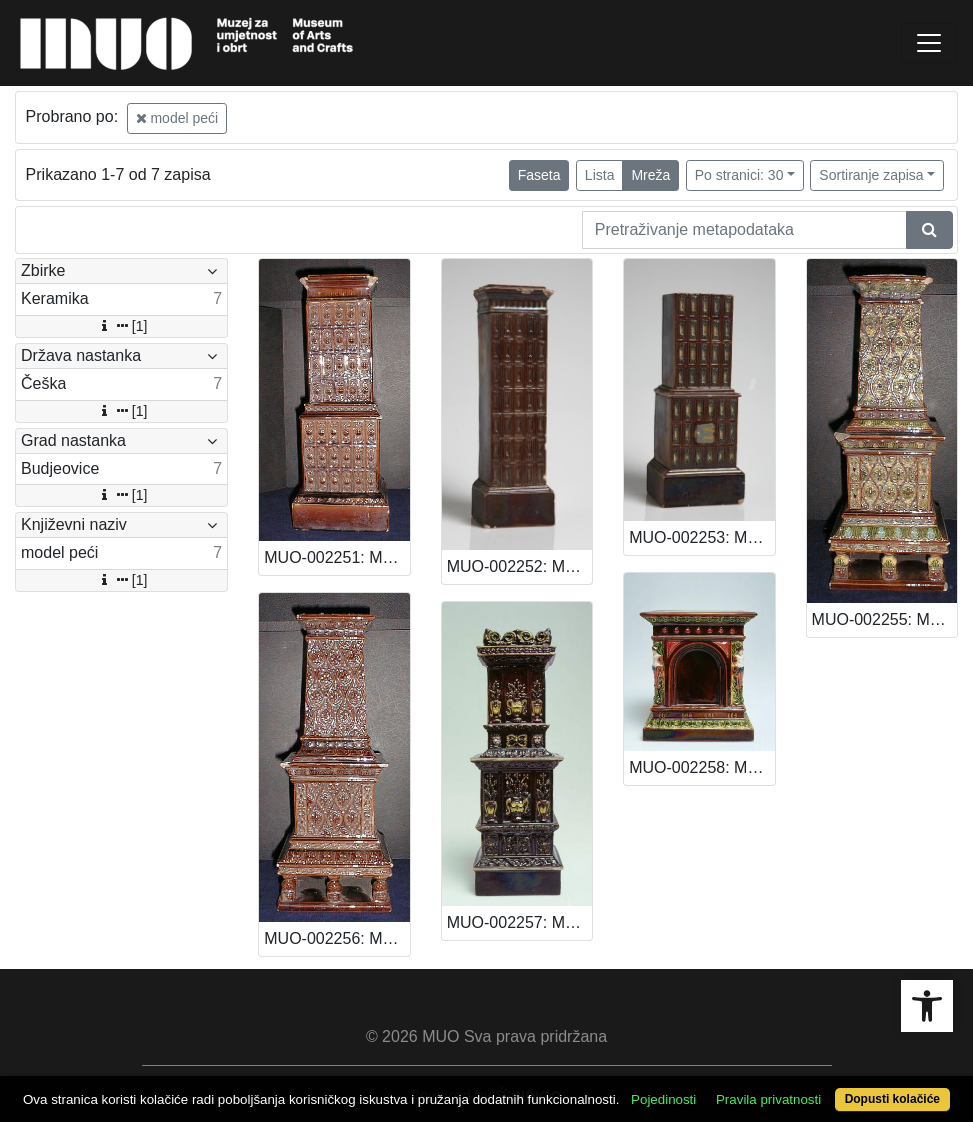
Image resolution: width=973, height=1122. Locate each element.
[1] (122, 326)
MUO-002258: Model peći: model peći (701, 767)
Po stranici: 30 (739, 175)
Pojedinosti (663, 1099)
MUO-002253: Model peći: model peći (701, 537)
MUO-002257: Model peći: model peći (519, 922)
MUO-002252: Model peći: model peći (519, 566)
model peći (177, 118)
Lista (600, 175)
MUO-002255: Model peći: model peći (884, 619)
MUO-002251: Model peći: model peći (336, 557)
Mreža (650, 175)
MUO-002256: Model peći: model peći (336, 938)
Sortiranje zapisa (871, 175)
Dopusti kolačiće (892, 1099)
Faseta (539, 175)
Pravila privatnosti (768, 1099)
